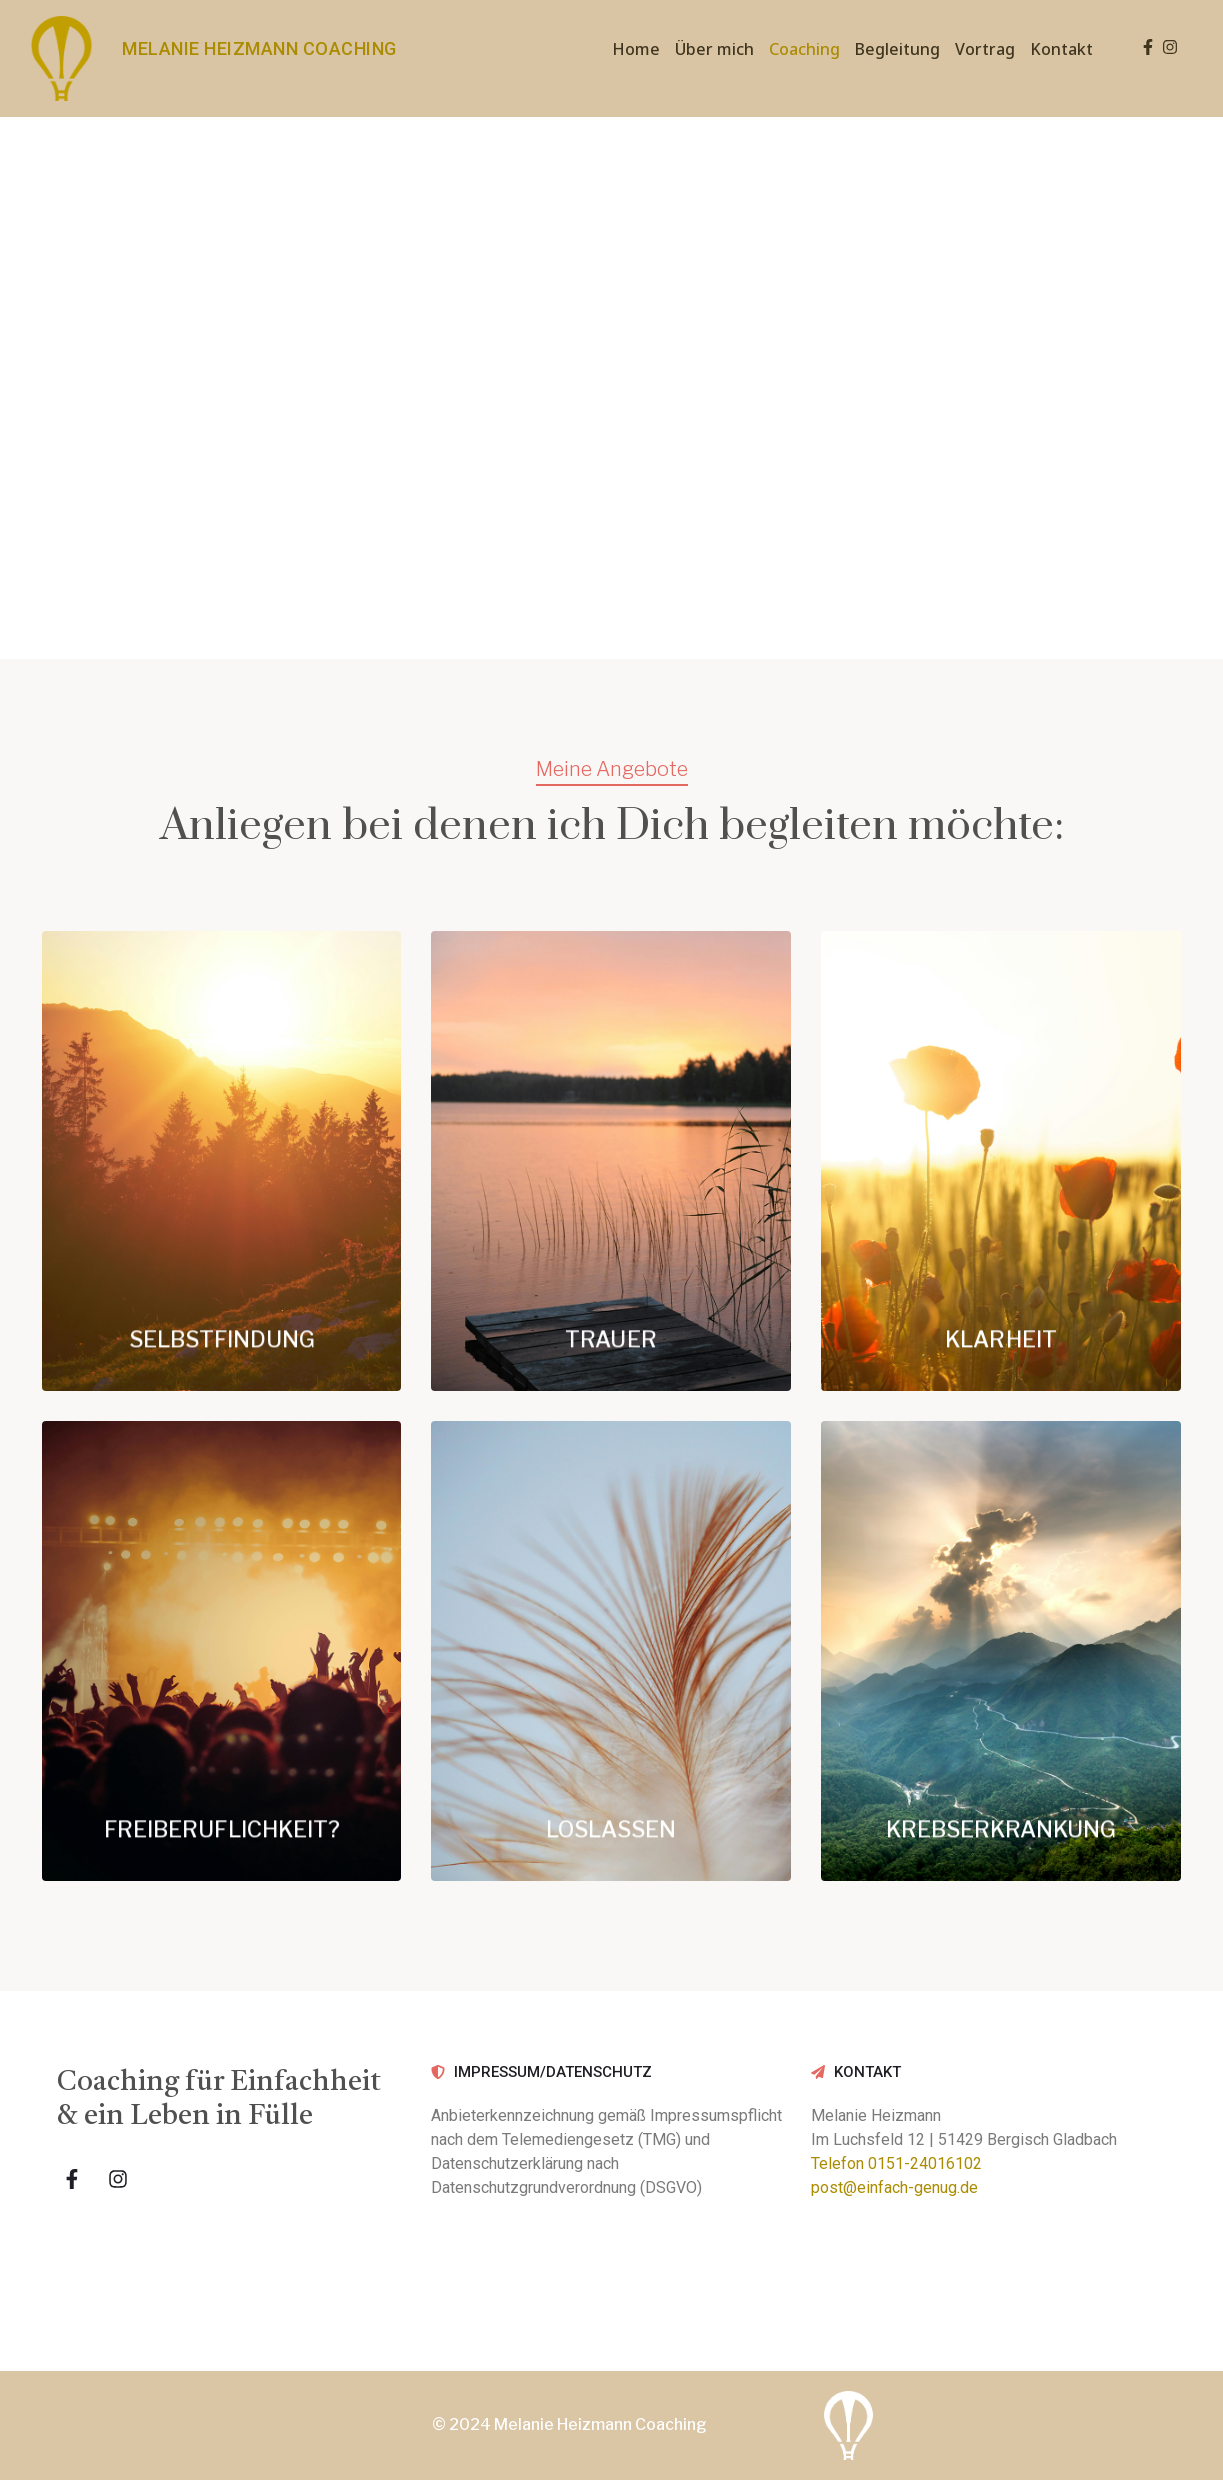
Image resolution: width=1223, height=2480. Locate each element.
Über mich (714, 49)
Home (636, 49)
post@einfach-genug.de (894, 2187)
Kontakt (1061, 49)
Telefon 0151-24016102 (896, 2163)
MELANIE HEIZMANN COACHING (259, 48)
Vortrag (985, 49)
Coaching (804, 49)
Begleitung (897, 49)
